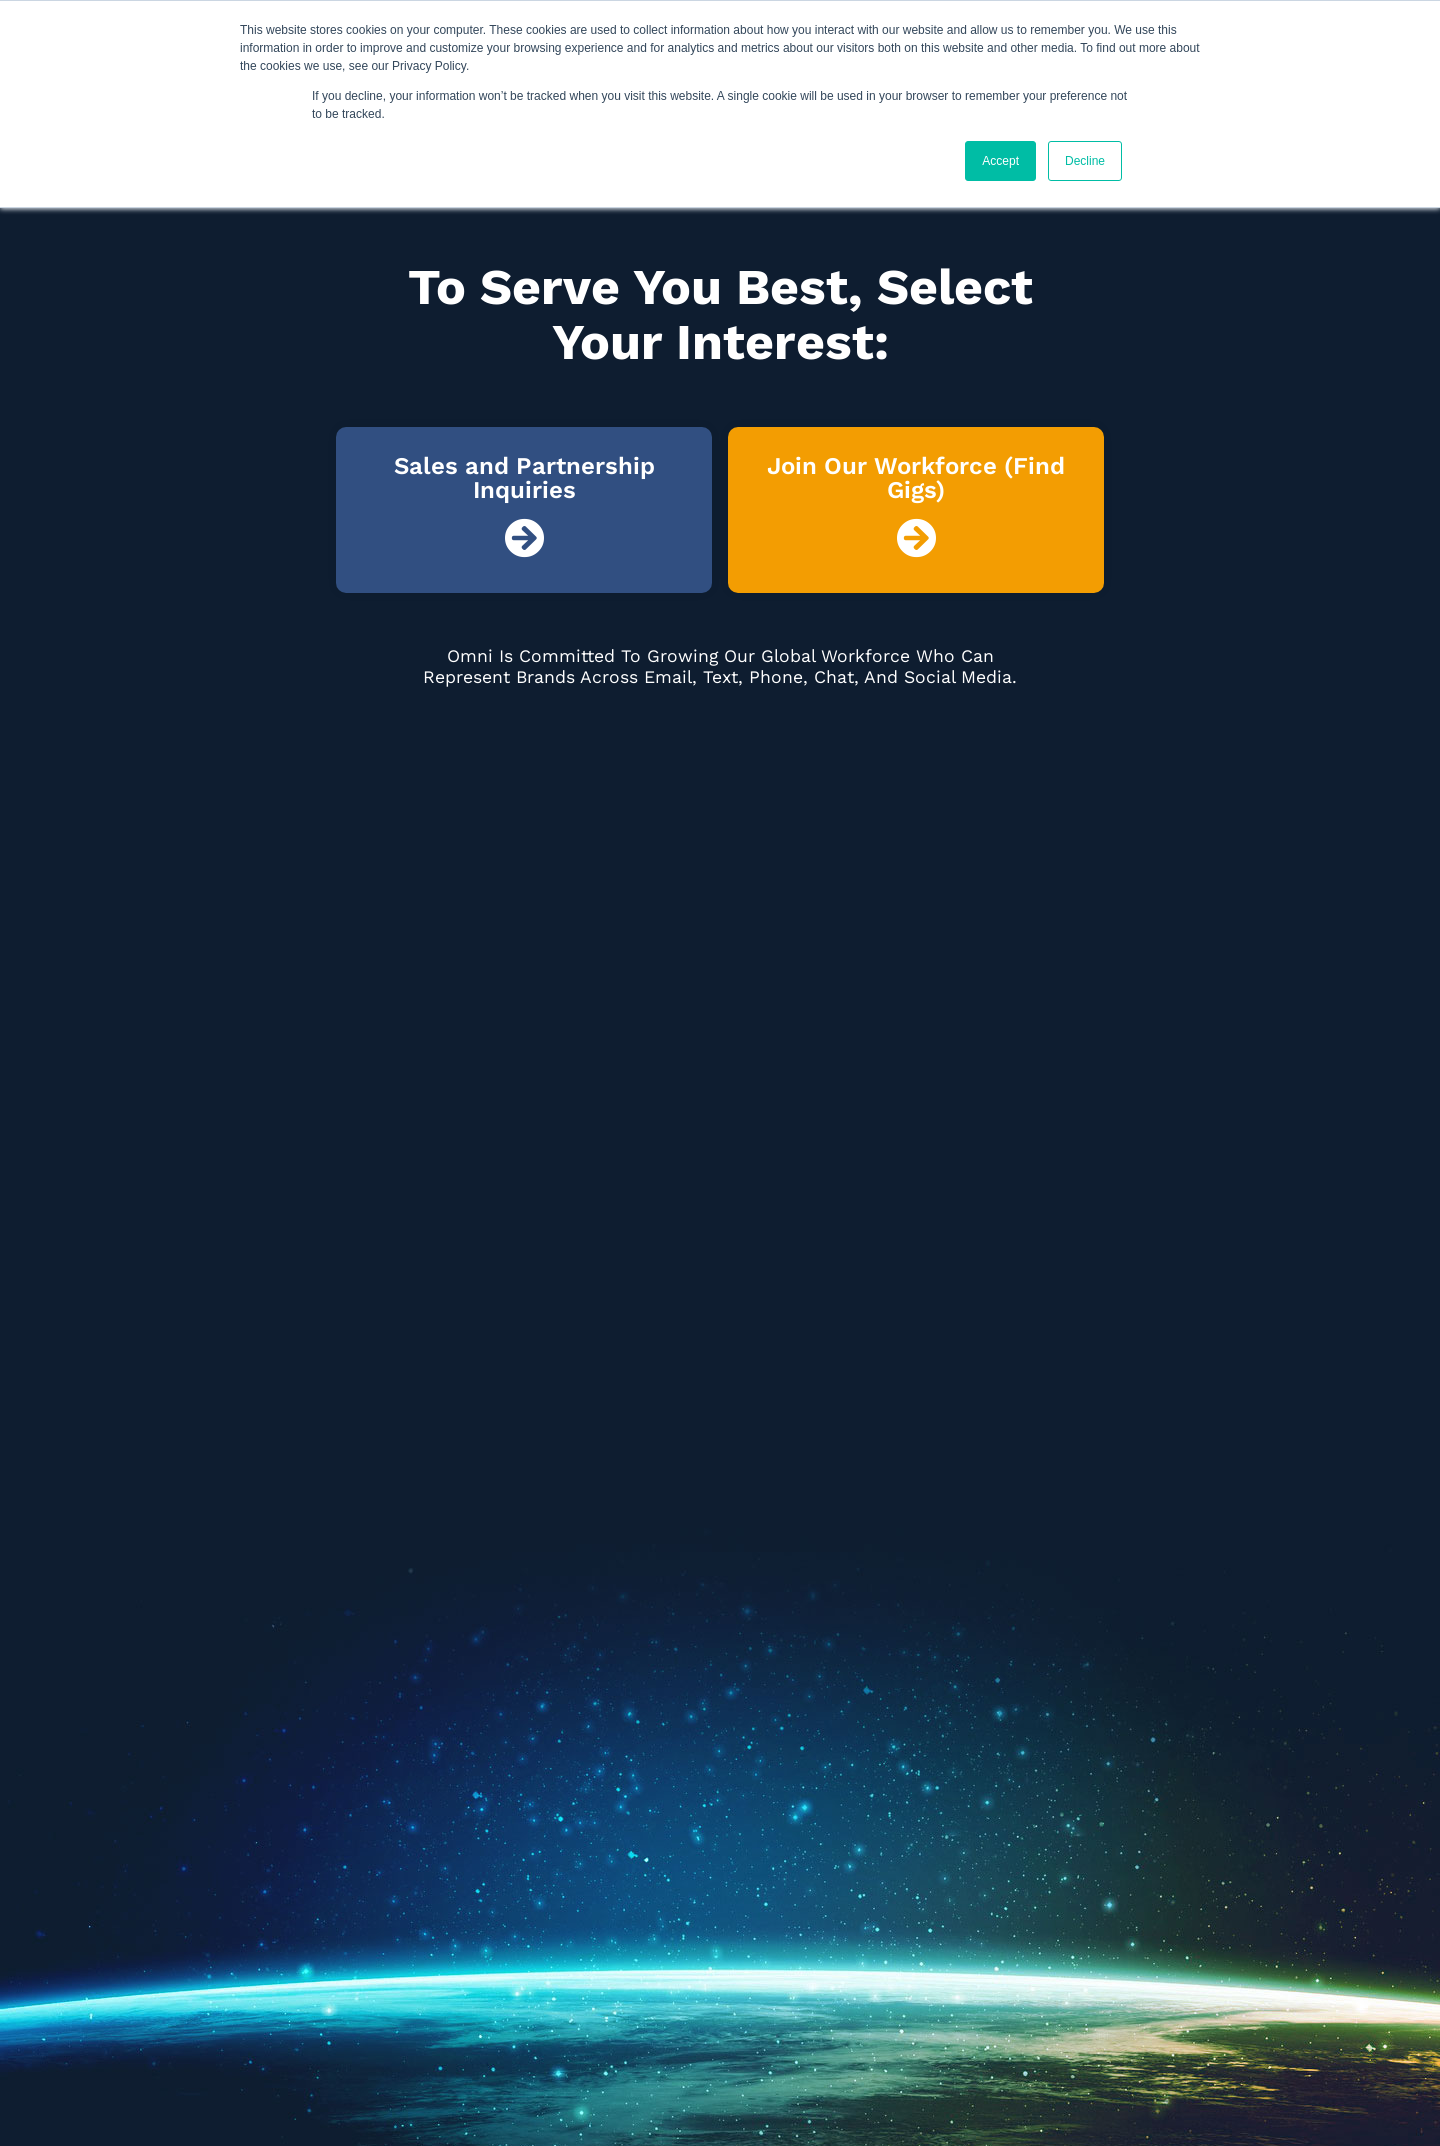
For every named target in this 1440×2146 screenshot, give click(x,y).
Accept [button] (1000, 161)
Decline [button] (1085, 161)
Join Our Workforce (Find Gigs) (916, 478)
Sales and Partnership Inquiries (524, 478)
